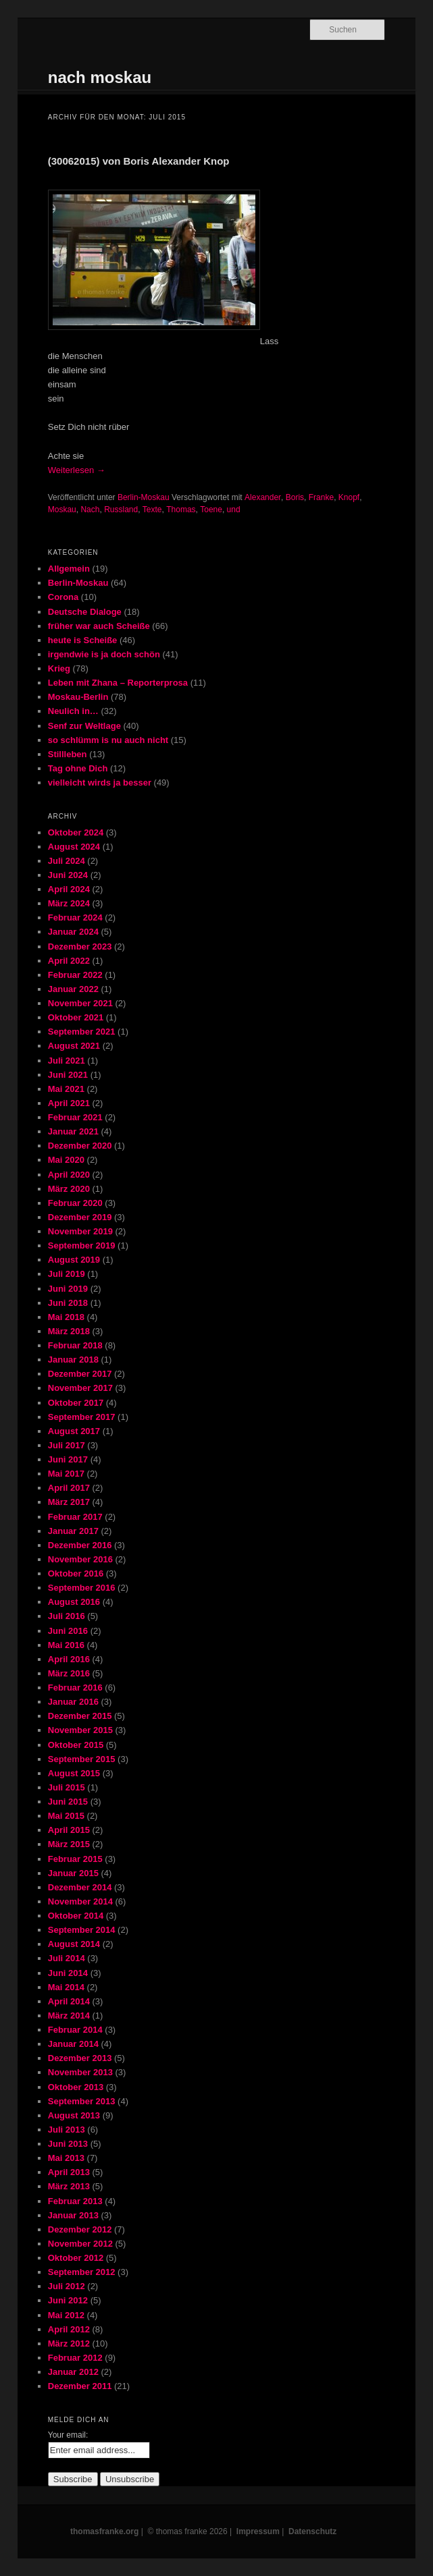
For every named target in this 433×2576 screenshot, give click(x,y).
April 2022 (69, 961)
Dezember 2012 (80, 2229)
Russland (121, 509)
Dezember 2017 (80, 1374)
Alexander (263, 497)
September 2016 (82, 1588)
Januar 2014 (73, 2044)
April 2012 (69, 2329)
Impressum (258, 2531)
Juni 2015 (68, 1802)
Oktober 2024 (75, 832)
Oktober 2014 (75, 1916)
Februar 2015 (75, 1859)
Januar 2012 (73, 2372)
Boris (295, 497)
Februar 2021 (75, 1117)
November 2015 (80, 1730)
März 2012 (69, 2343)
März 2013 (69, 2186)
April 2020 (69, 1175)
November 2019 (80, 1231)
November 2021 (80, 1003)
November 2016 (80, 1559)
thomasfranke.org (104, 2531)
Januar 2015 (73, 1873)
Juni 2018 (68, 1303)
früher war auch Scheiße (99, 626)
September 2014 (82, 1930)
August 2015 (74, 1773)
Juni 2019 (68, 1289)
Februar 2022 (75, 975)
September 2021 (82, 1031)
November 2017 (80, 1388)
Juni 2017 (68, 1459)
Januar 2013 (73, 2215)
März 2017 (69, 1502)
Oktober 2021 (75, 1017)
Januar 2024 (73, 932)
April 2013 (69, 2172)
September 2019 (82, 1245)
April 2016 (69, 1659)
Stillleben (67, 754)
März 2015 (69, 1844)
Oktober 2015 (75, 1745)
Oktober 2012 (75, 2258)
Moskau (62, 509)
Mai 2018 (66, 1317)
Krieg (59, 668)
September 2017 (82, 1417)
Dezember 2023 (80, 946)
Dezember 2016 (80, 1545)
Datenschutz (312, 2531)
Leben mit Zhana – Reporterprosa (118, 683)
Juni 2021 (68, 1075)
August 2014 (74, 1944)
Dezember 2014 (80, 1887)
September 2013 (82, 2101)
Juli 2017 (66, 1445)
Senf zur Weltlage (84, 726)
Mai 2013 (66, 2158)
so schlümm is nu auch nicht (108, 740)
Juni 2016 (68, 1631)
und (233, 509)
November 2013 (80, 2072)
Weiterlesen (76, 470)
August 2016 (74, 1602)
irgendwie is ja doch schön (104, 654)
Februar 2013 (75, 2201)
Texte (152, 509)
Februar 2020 (75, 1203)
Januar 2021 (73, 1131)
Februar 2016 (75, 1687)
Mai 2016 (66, 1645)
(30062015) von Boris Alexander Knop (139, 161)
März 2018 (69, 1331)
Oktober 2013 (75, 2087)
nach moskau (99, 77)
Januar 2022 (73, 989)
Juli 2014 (66, 1958)
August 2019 (74, 1260)
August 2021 (74, 1046)
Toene (211, 509)
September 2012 (82, 2272)
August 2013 (74, 2115)
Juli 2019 (66, 1274)
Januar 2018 (73, 1359)
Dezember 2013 (80, 2058)
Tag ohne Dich (78, 768)
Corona (63, 597)
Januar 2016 (73, 1702)
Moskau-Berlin (78, 697)
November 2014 (80, 1901)
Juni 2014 (68, 1973)
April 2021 (69, 1103)
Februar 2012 (75, 2358)
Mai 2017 (66, 1474)
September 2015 (82, 1759)
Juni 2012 (68, 2300)
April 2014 (69, 2001)
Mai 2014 (66, 1987)
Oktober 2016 (75, 1573)
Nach (89, 509)
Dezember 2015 (80, 1716)
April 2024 (69, 889)
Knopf (348, 497)
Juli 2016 (66, 1616)
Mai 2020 (66, 1160)
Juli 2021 (66, 1061)
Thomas (180, 509)
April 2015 (69, 1830)
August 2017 (74, 1431)
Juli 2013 (66, 2130)
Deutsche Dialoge (85, 612)
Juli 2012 (66, 2286)
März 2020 (69, 1189)
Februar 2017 (75, 1517)
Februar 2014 (75, 2030)
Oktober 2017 (75, 1403)
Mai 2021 (66, 1089)
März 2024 (69, 903)
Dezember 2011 (80, 2386)
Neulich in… (73, 711)
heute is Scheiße (83, 640)
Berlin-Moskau (144, 497)
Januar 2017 (73, 1531)
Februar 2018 (75, 1345)
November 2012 (80, 2244)
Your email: (68, 2435)
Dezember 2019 (80, 1217)
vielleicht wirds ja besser (99, 782)
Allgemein (69, 569)
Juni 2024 (68, 875)
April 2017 (69, 1488)
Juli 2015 (66, 1787)
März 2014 (69, 2015)
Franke (321, 497)
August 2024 (74, 847)
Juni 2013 (68, 2144)
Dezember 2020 (80, 1146)
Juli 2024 (66, 861)
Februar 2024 (75, 917)
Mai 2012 (66, 2315)
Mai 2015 (66, 1816)
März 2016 (69, 1673)
